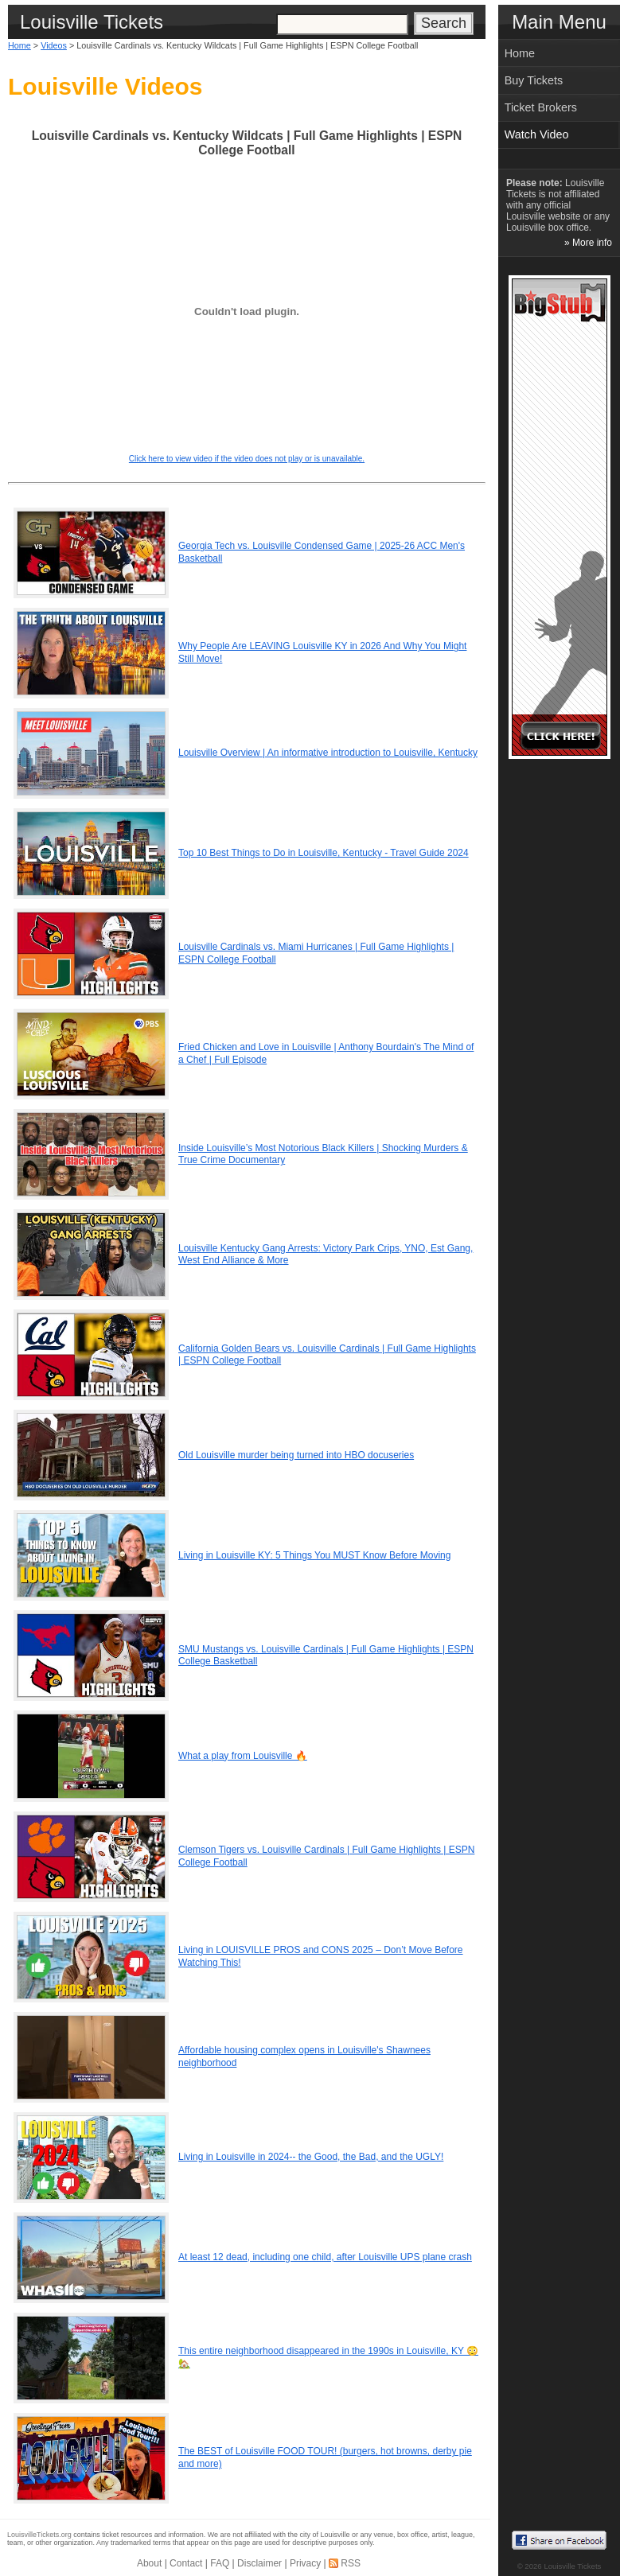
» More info (588, 242)
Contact (186, 2563)
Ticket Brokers (541, 107)
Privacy (305, 2563)
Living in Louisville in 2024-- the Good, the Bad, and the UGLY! (310, 2156)
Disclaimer (259, 2563)
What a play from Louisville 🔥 (242, 1755)
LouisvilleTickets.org (39, 2535)
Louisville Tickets (572, 2566)
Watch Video (537, 134)
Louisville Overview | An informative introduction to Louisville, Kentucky (328, 752)
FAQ (219, 2563)
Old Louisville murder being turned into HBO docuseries (296, 1455)
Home (19, 45)
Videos (54, 45)
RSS (351, 2563)
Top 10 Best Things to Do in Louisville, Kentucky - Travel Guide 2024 (323, 852)
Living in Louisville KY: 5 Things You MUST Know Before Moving (314, 1555)
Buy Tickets (534, 80)
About (149, 2563)
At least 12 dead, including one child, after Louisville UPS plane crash (325, 2257)
